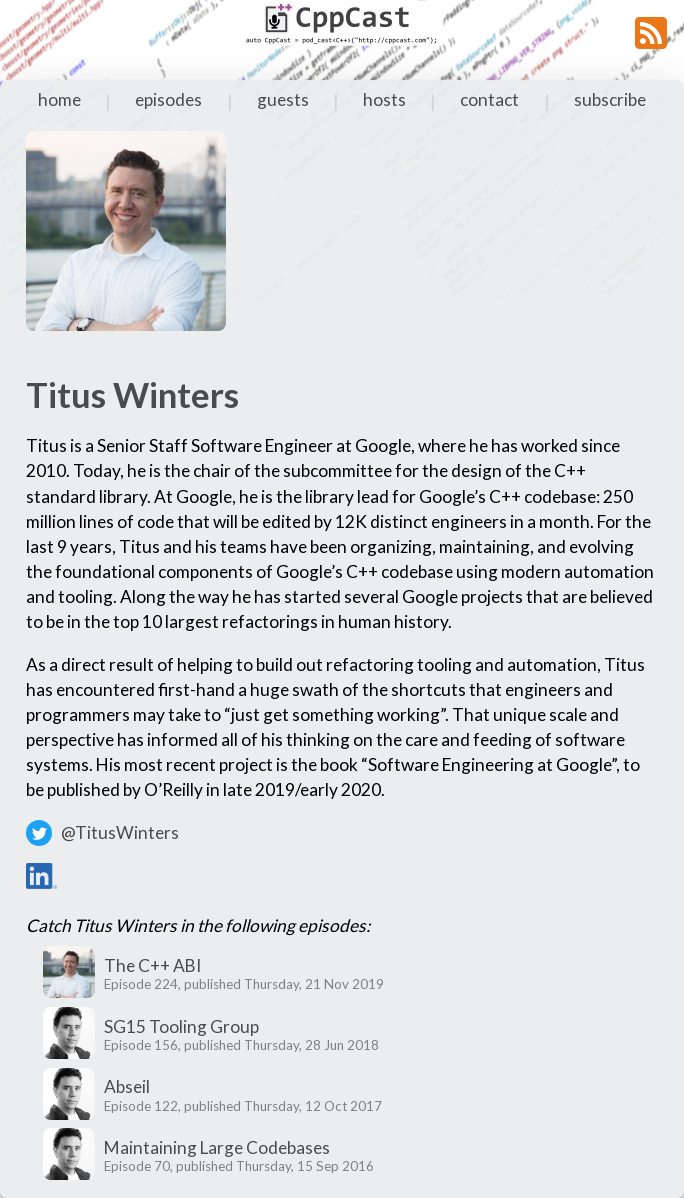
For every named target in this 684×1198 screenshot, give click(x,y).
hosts (384, 99)
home (59, 99)
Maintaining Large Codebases (217, 1147)
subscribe (610, 99)
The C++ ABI (152, 965)
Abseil (127, 1086)
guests (283, 99)
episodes (168, 99)
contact (489, 99)
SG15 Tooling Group (181, 1026)
